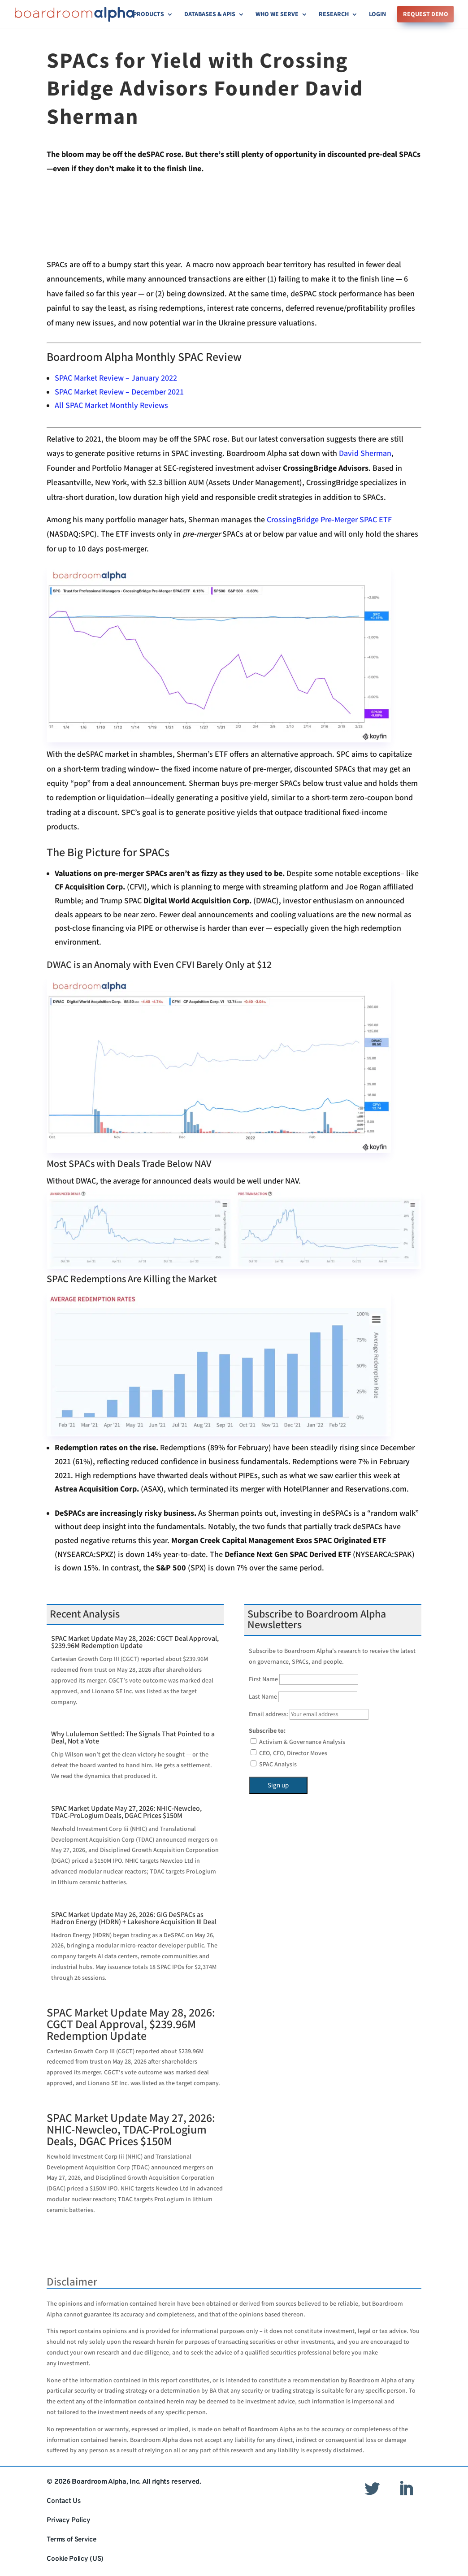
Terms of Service (71, 2539)
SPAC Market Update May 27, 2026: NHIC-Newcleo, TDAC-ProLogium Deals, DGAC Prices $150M (126, 1812)
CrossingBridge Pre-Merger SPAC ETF (329, 520)
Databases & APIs (209, 14)
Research (334, 14)
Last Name (263, 1697)
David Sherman (365, 453)
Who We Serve (277, 14)
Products (148, 14)
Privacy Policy (68, 2520)
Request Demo (425, 14)
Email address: (308, 1714)
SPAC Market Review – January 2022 (116, 378)
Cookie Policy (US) (75, 2558)
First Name (263, 1679)
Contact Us (63, 2501)
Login (377, 14)
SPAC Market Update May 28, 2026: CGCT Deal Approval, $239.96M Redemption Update (135, 1642)
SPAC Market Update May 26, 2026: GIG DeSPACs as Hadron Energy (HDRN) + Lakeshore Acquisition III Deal (134, 1918)
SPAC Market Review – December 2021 (119, 392)
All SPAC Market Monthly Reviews (111, 405)
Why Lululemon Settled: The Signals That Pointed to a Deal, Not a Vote (133, 1738)
